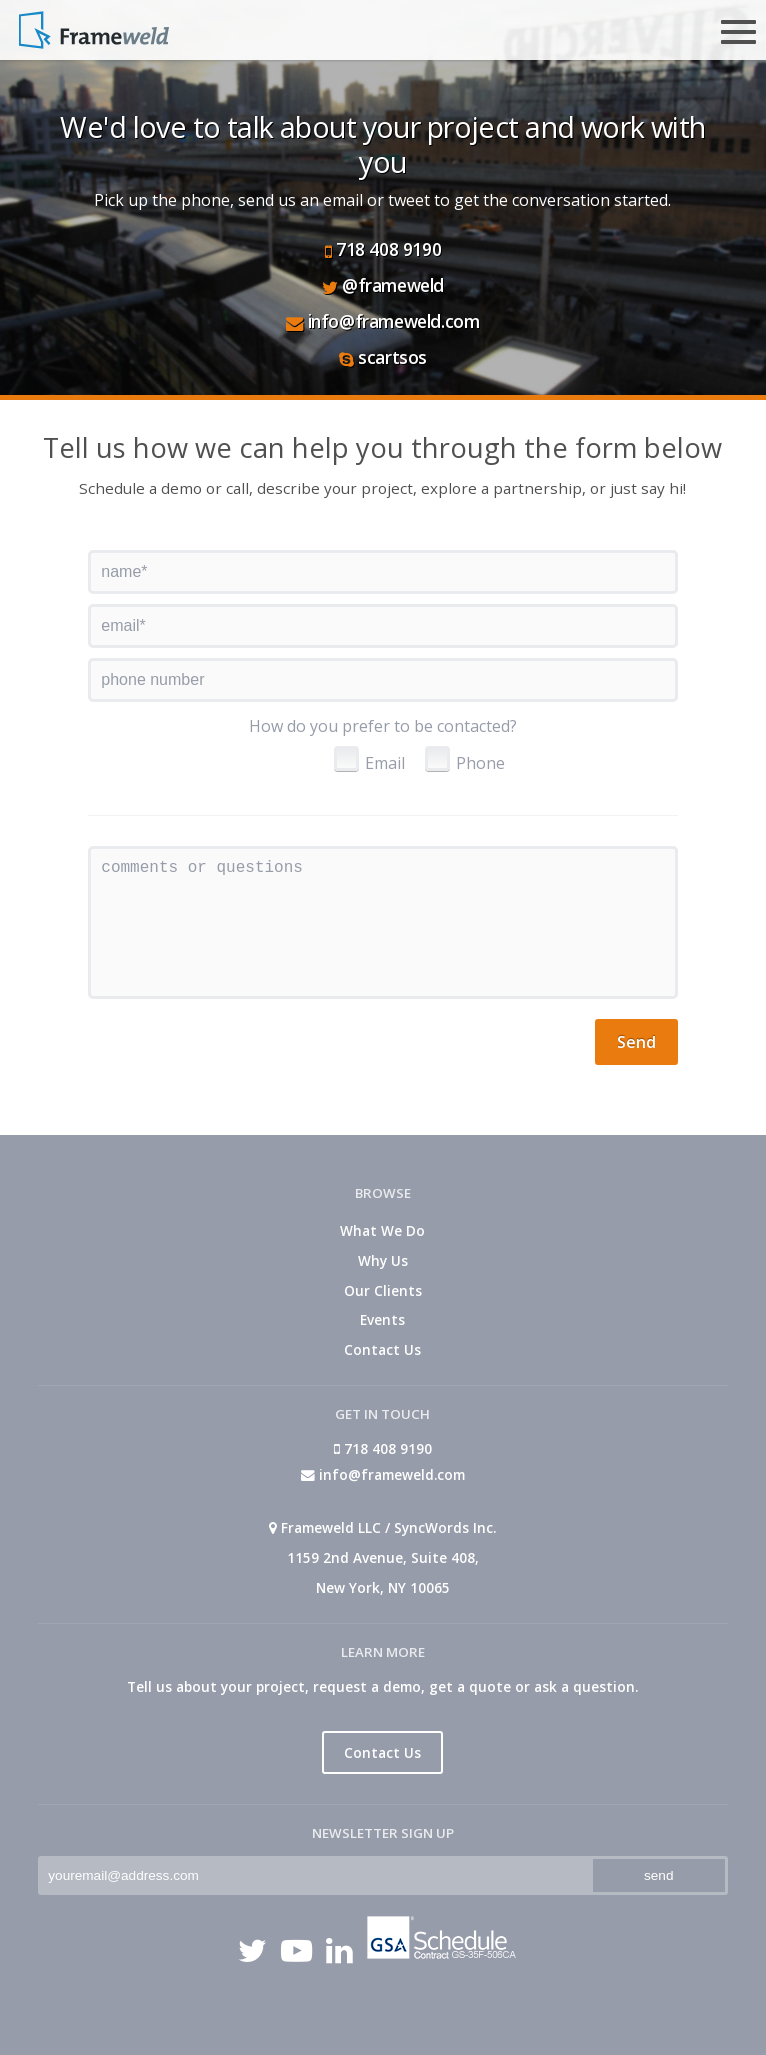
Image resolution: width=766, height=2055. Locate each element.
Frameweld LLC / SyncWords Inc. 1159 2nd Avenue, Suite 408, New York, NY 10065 (382, 1557)
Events (382, 1319)
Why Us (383, 1260)
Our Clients (383, 1290)
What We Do (382, 1230)
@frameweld (383, 285)
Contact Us (382, 1349)
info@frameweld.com (382, 321)
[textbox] (382, 572)
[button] (636, 1042)
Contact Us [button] (382, 1752)
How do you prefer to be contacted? (383, 726)
